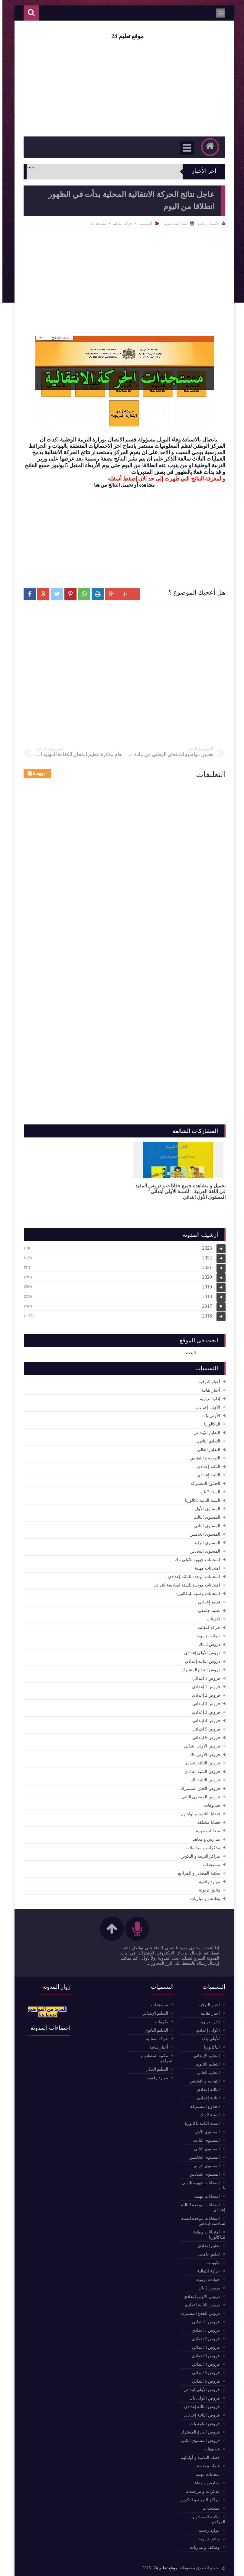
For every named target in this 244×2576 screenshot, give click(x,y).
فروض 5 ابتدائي (204, 1729)
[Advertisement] (122, 532)
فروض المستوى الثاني (198, 1797)
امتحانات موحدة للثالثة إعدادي (192, 1576)
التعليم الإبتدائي (204, 1432)
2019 (205, 1286)
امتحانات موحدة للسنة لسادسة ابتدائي (184, 1585)
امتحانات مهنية (205, 1568)
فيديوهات (210, 1805)
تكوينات (211, 1619)
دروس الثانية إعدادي (200, 1661)
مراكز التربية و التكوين (198, 1856)
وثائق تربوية (207, 1890)
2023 (205, 1248)
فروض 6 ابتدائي (204, 1737)
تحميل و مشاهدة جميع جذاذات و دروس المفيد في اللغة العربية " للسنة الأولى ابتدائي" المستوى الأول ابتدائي (178, 1191)
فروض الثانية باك (203, 1780)
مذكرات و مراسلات (200, 1848)
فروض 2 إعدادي (204, 1695)
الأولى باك (209, 1415)
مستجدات (96, 224)
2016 (205, 1315)
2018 (205, 1296)
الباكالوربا (210, 1424)
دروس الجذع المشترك (198, 1670)
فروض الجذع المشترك (198, 1788)
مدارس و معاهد (204, 1839)
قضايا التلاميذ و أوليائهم (198, 1814)
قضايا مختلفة (206, 1822)
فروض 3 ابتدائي (204, 1703)
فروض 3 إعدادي (204, 1712)
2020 (205, 1277)
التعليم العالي (206, 1449)
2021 (205, 1267)
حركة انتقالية (120, 224)
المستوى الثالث (204, 1517)
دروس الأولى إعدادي (200, 1653)
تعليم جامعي (207, 1610)
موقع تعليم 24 (125, 36)
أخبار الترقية (207, 1382)
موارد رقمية (207, 1881)
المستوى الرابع (205, 1543)
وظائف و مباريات (203, 1898)
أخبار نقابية (208, 1390)
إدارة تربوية (207, 1398)
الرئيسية (143, 224)
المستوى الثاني (205, 1526)
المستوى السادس (202, 1551)
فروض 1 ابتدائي (204, 1678)
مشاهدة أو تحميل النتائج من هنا (122, 484)
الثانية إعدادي (206, 1475)
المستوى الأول (205, 1509)
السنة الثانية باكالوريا (200, 1500)
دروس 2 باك (207, 1644)
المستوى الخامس (202, 1534)
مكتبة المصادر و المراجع (197, 1873)
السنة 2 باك (208, 1492)
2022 (205, 1257)
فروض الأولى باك (202, 1754)
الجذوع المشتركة (203, 1483)
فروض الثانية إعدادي (200, 1771)
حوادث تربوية (206, 1636)
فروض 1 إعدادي (204, 1687)
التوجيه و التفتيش (203, 1458)
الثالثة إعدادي (206, 1466)
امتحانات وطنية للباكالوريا (196, 1593)
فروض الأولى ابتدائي (199, 1746)
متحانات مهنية (206, 1831)
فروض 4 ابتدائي (204, 1720)
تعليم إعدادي (207, 1602)
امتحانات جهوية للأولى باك (195, 1559)
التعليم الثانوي (206, 1441)
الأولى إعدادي (206, 1407)
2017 (205, 1306)
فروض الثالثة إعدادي (200, 1763)
